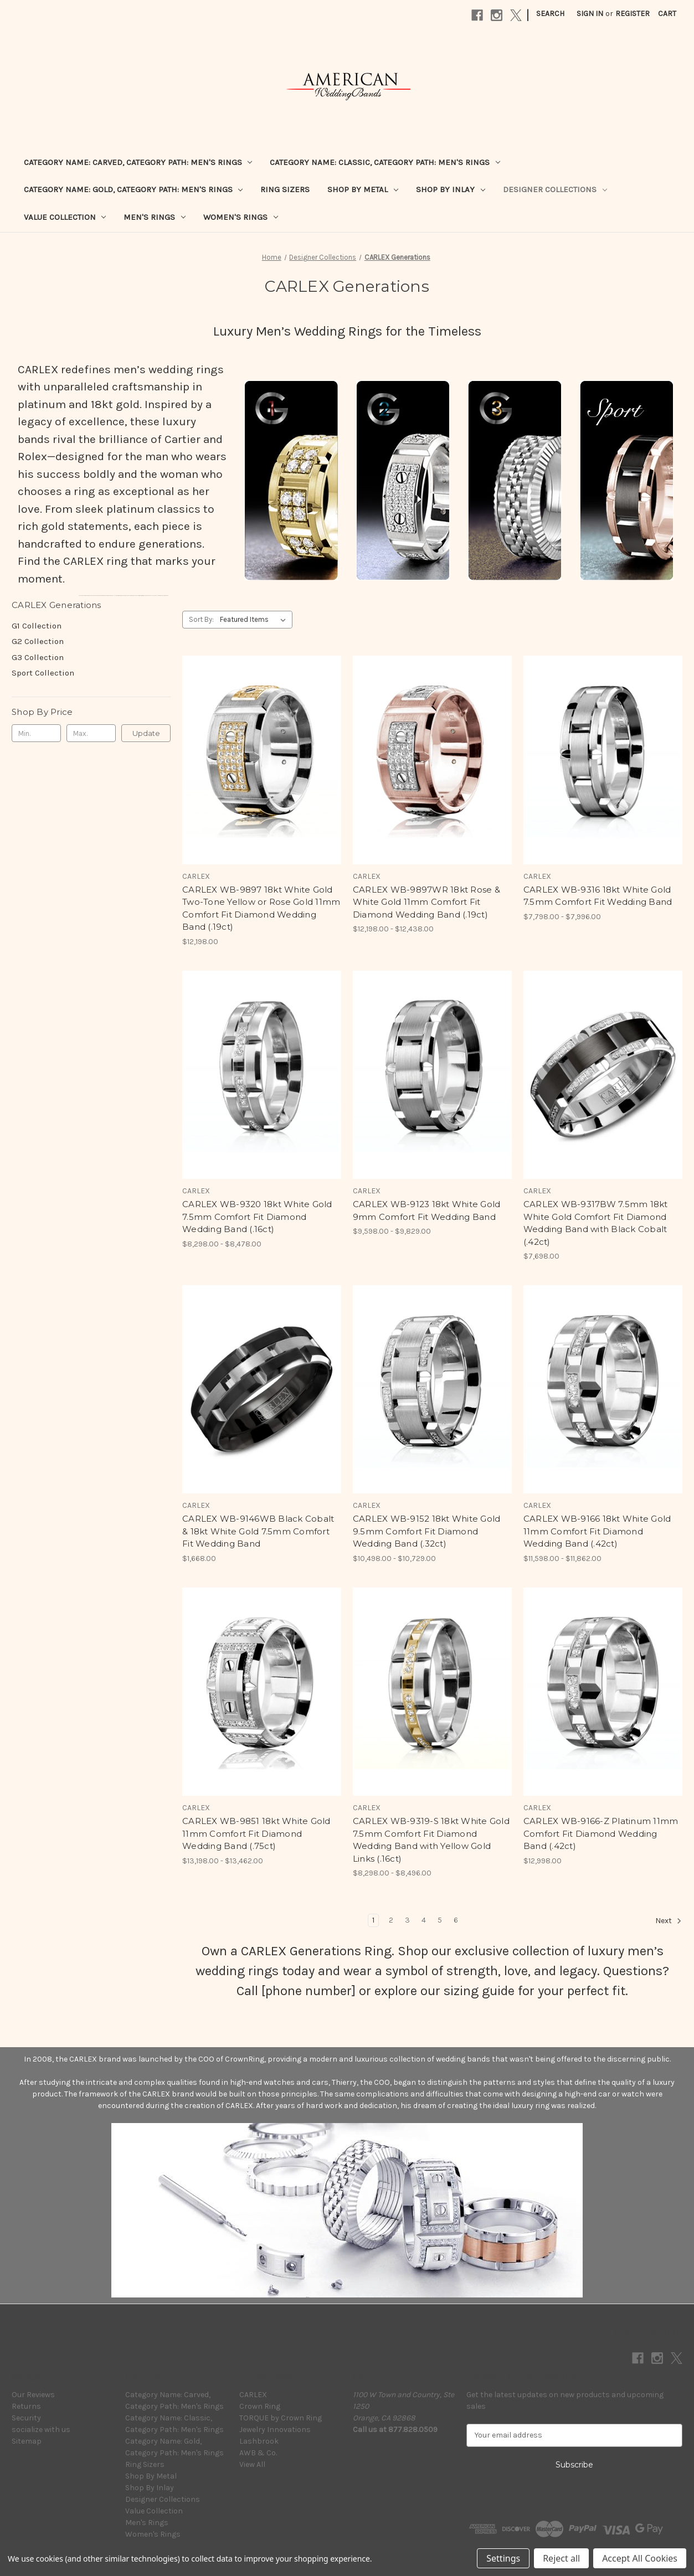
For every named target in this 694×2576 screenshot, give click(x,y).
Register (632, 13)
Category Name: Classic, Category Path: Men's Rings (385, 162)
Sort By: (201, 619)
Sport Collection (43, 673)
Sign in (590, 13)
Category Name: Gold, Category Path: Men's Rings (133, 189)
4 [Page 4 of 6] (423, 1920)
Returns (26, 2406)
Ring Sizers (285, 189)
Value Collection (65, 217)
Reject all (561, 2558)
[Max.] (91, 733)
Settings (503, 2558)
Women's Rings (240, 217)
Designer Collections (555, 189)
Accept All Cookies (639, 2558)
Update (146, 733)
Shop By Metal (362, 189)
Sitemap (27, 2441)
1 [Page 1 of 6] (373, 1920)
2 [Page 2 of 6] (391, 1920)
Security (26, 2418)
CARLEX (253, 2394)
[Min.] (36, 733)
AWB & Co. (258, 2452)
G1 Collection (36, 626)
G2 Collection (38, 641)
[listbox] (255, 619)
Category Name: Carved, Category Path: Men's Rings (138, 162)
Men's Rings (155, 217)
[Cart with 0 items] (667, 13)
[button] (291, 480)
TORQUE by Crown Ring (280, 2418)
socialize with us (41, 2429)
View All (252, 2464)
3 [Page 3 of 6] (407, 1920)
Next (668, 1920)
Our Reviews (33, 2394)
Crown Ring (259, 2406)
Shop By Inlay (450, 189)
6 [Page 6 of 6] (456, 1920)
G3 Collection (38, 657)
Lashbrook (259, 2441)
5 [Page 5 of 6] (440, 1920)
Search (550, 13)
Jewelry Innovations (275, 2429)
